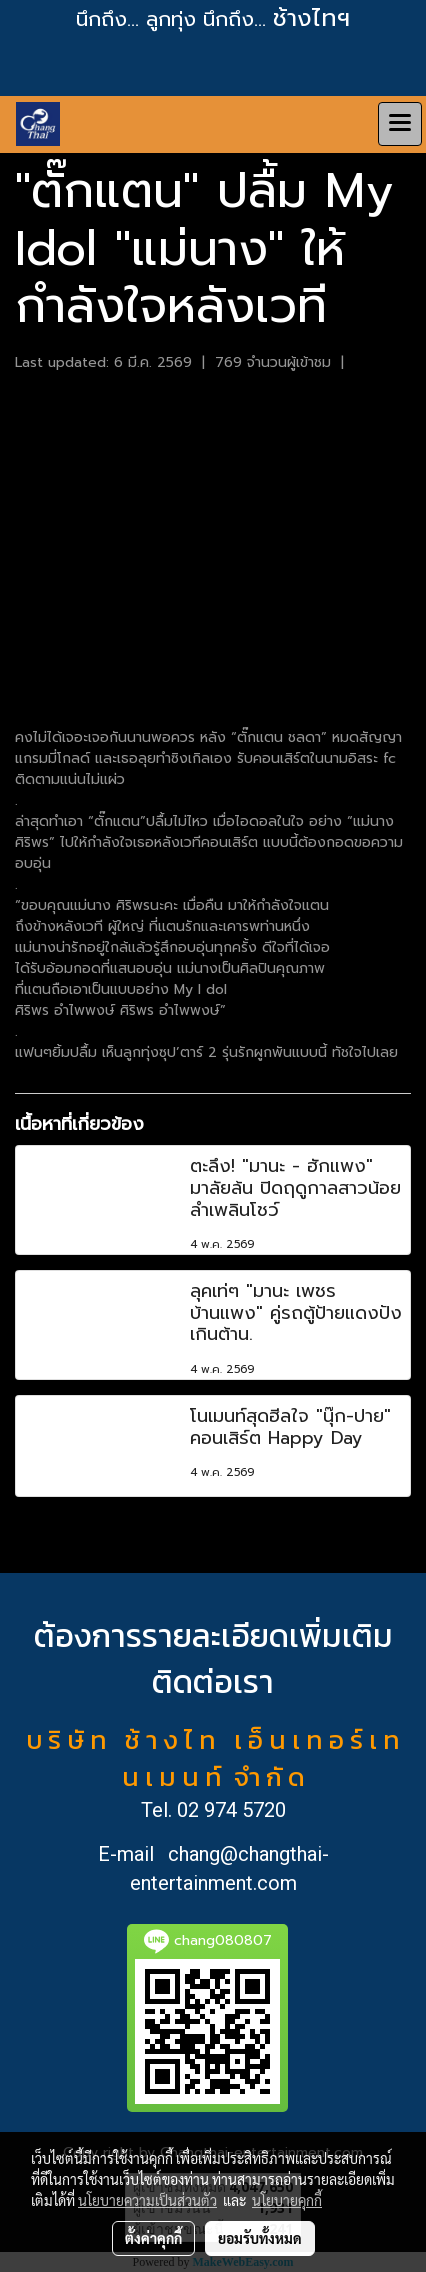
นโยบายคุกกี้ (287, 2200)
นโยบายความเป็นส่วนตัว (147, 2200)
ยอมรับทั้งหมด (260, 2238)
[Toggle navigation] (400, 124)
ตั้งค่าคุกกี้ (153, 2238)
